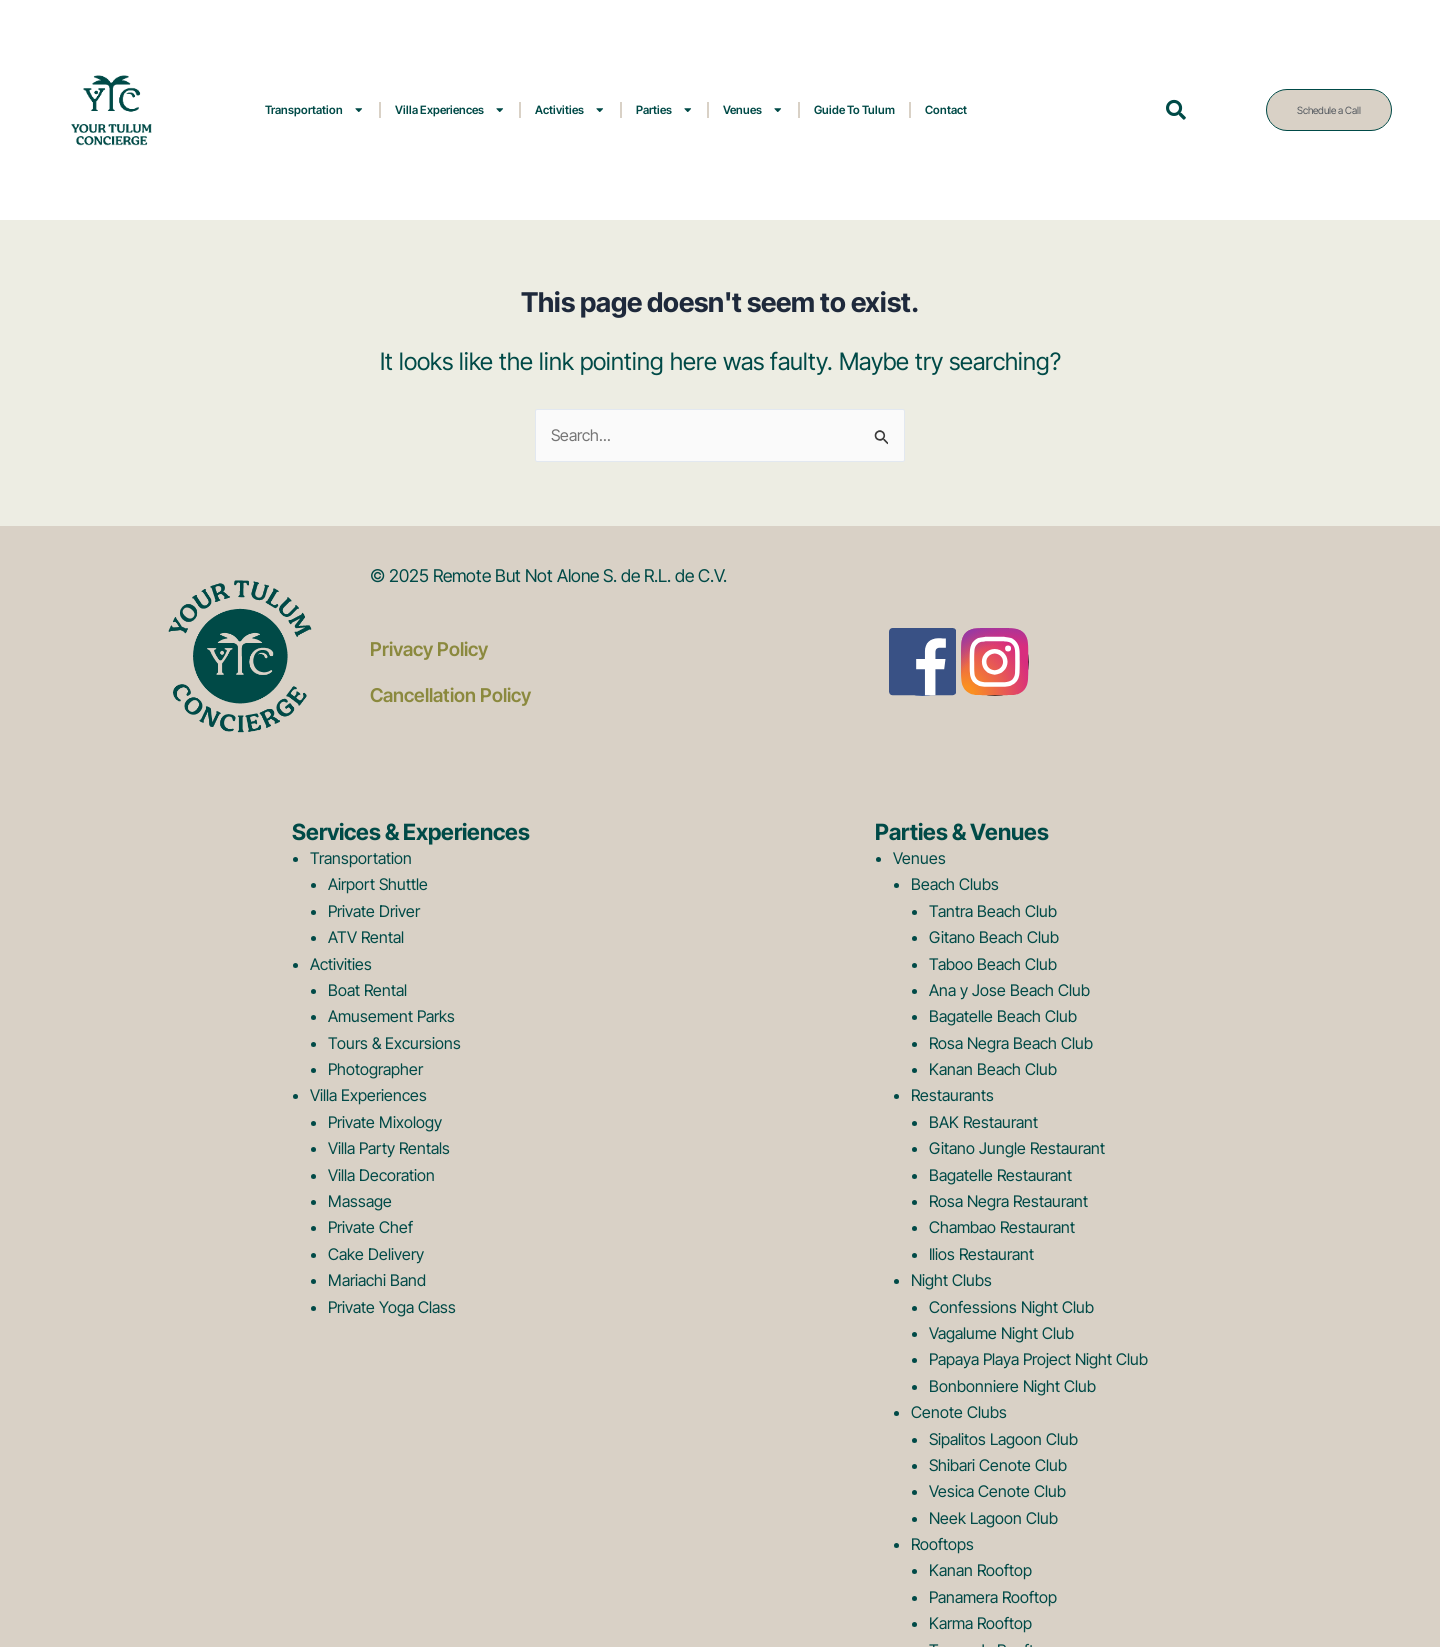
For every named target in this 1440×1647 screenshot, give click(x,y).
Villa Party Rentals (389, 1148)
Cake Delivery (376, 1254)
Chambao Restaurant (1002, 1227)
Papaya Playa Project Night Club (1038, 1359)
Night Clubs (951, 1280)
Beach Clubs (955, 884)
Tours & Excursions (394, 1043)
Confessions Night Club (1011, 1307)
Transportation (315, 110)
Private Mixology (385, 1122)
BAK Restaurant (983, 1122)
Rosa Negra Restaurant (1008, 1201)
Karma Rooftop (980, 1623)
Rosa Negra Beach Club (1011, 1043)
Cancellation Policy (451, 694)
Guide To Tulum (854, 110)
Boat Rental (367, 990)
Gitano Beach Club (994, 937)
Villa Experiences (450, 110)
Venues (753, 110)
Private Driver (374, 911)
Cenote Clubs (959, 1412)
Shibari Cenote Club (998, 1465)
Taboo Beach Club (993, 964)
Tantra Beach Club (993, 911)
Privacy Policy (429, 649)
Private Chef (370, 1227)
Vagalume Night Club (1001, 1333)
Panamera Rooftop (993, 1597)
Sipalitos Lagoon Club (1003, 1439)
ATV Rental (366, 937)
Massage (360, 1201)
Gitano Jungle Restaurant (1017, 1148)
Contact (946, 110)
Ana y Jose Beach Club (1009, 990)
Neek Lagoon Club (993, 1518)
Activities (570, 110)
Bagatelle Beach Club (1003, 1016)
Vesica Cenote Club (997, 1491)
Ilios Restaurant (981, 1254)
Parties (665, 110)
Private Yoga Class (392, 1307)
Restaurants (952, 1095)
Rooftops (942, 1544)
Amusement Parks (391, 1016)
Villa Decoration (381, 1175)
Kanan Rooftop (980, 1570)
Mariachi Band (377, 1280)
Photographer (375, 1069)
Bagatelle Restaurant (1000, 1175)
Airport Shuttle (378, 884)
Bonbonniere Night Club (1012, 1386)
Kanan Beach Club (993, 1069)
